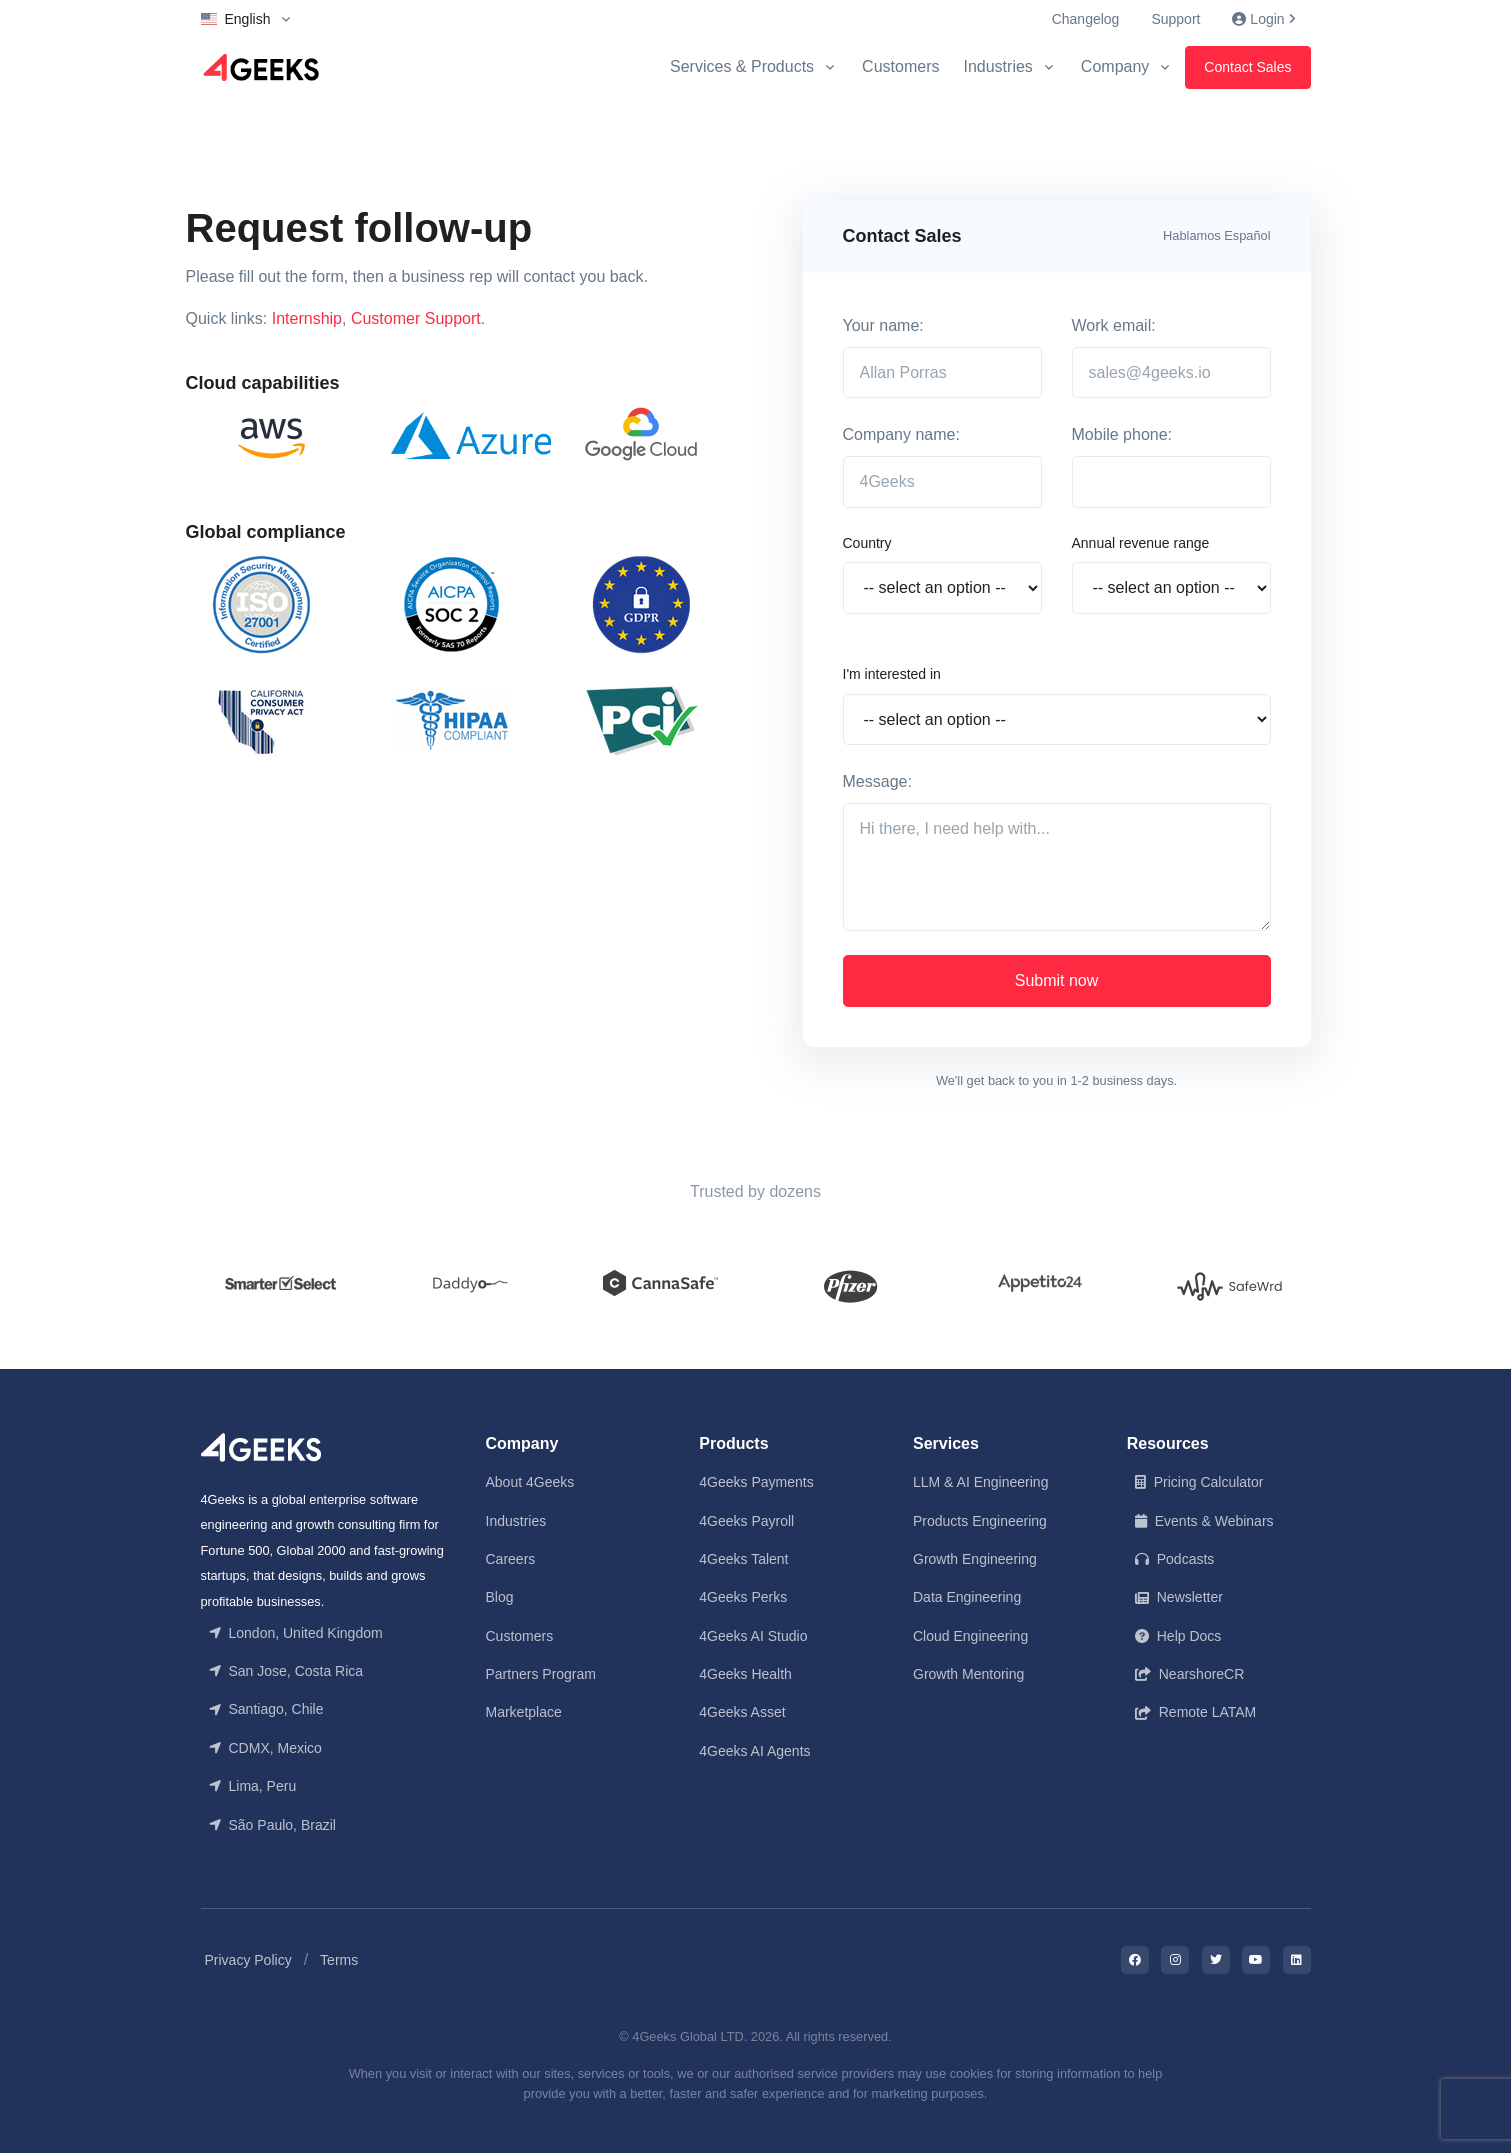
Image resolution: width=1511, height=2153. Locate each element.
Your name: (883, 325)
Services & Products (742, 66)
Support (1175, 19)
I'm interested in (892, 674)
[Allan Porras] (942, 373)
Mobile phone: (1122, 434)
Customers (900, 66)
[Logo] (261, 67)
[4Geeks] (942, 482)
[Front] (261, 1445)
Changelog (1086, 19)
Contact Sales (1247, 67)
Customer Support (416, 318)
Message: (877, 781)
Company (1115, 66)
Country (867, 543)
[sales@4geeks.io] (1171, 373)
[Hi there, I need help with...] (1057, 867)
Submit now (1057, 980)
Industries (997, 66)
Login (1263, 19)
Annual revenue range (1141, 543)
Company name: (901, 434)
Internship (307, 318)
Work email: (1114, 325)
